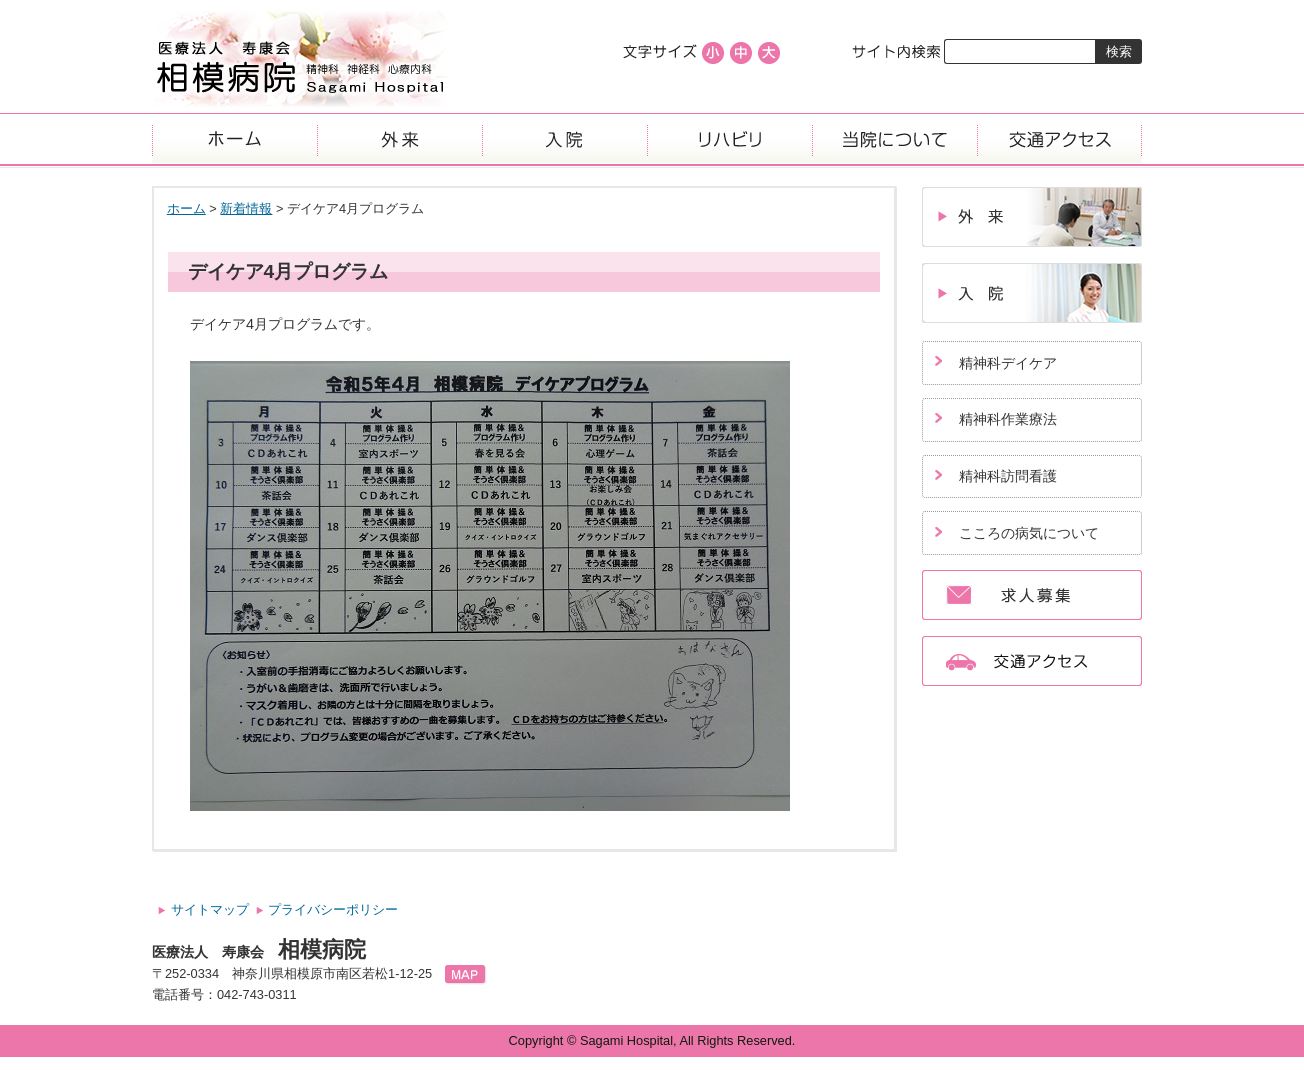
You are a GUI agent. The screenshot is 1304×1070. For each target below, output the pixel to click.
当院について (894, 139)
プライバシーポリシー (333, 909)
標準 (741, 53)
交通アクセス (1059, 139)
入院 (564, 139)
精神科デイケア (1008, 363)
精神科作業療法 (1008, 419)
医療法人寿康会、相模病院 (300, 59)
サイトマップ (210, 909)
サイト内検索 (897, 51)
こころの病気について (1029, 533)
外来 (399, 139)
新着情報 (246, 208)
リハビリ (729, 139)
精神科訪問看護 (1008, 476)
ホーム (234, 139)
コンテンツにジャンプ (0, 0)
